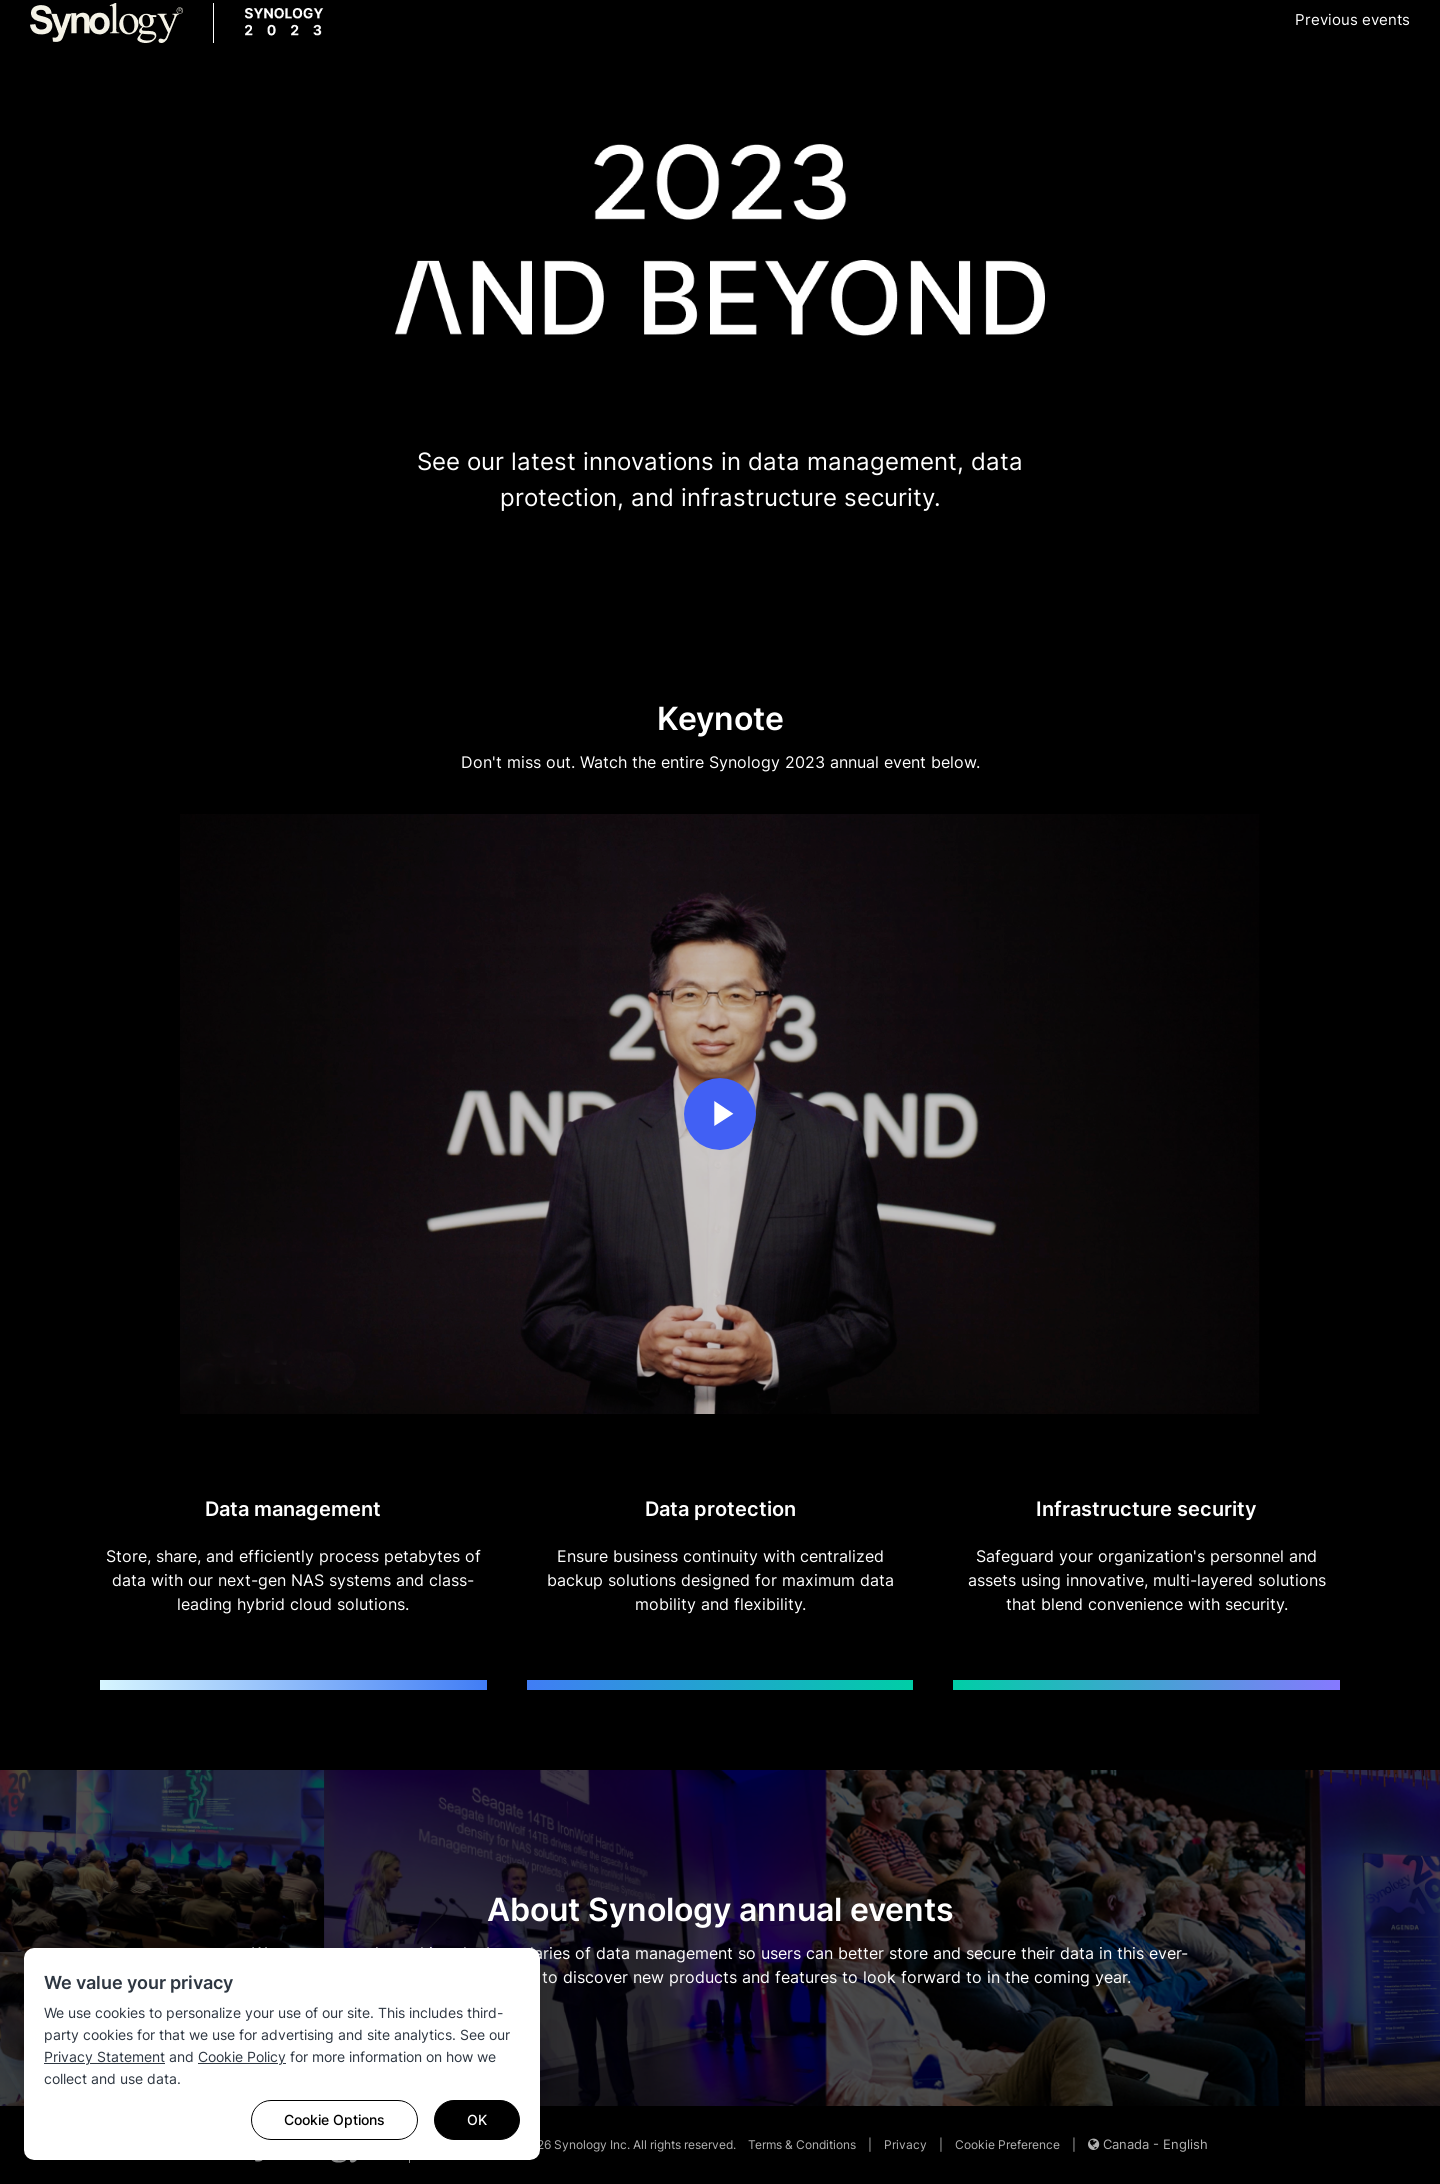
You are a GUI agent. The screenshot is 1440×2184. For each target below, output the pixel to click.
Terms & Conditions (802, 2144)
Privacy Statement (104, 2056)
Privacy (905, 2144)
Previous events (1352, 19)
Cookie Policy (242, 2056)
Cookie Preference (1007, 2144)
